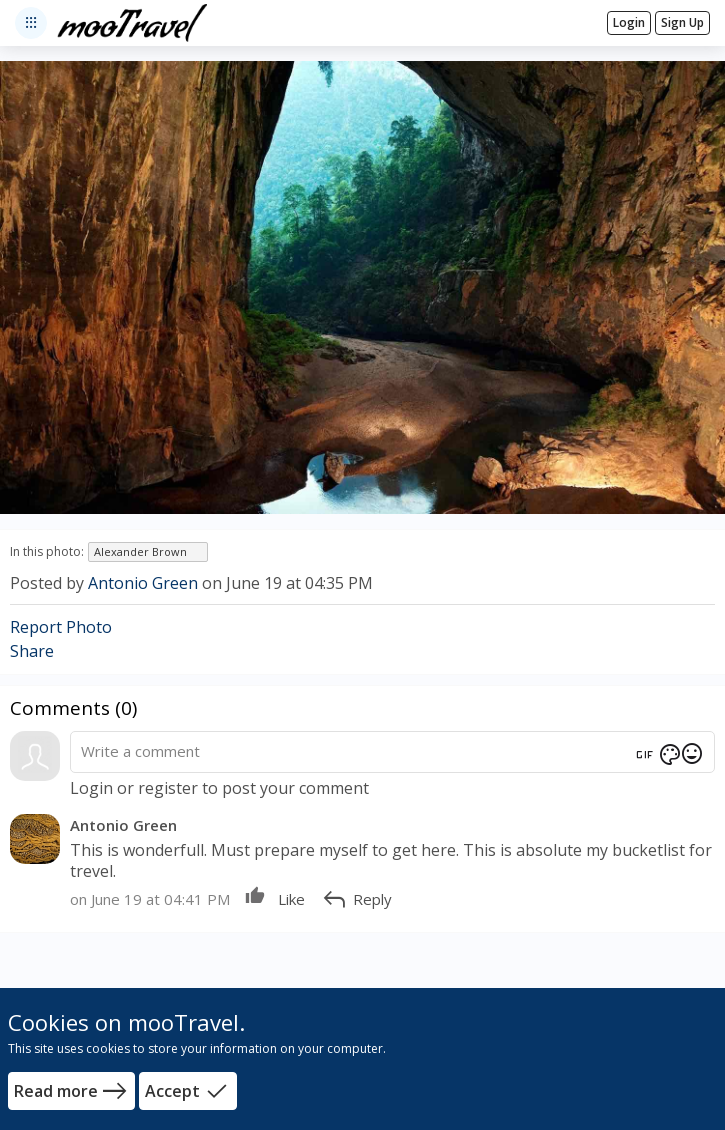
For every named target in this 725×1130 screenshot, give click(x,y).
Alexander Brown (140, 551)
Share (32, 651)
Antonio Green (143, 583)
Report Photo (61, 627)
